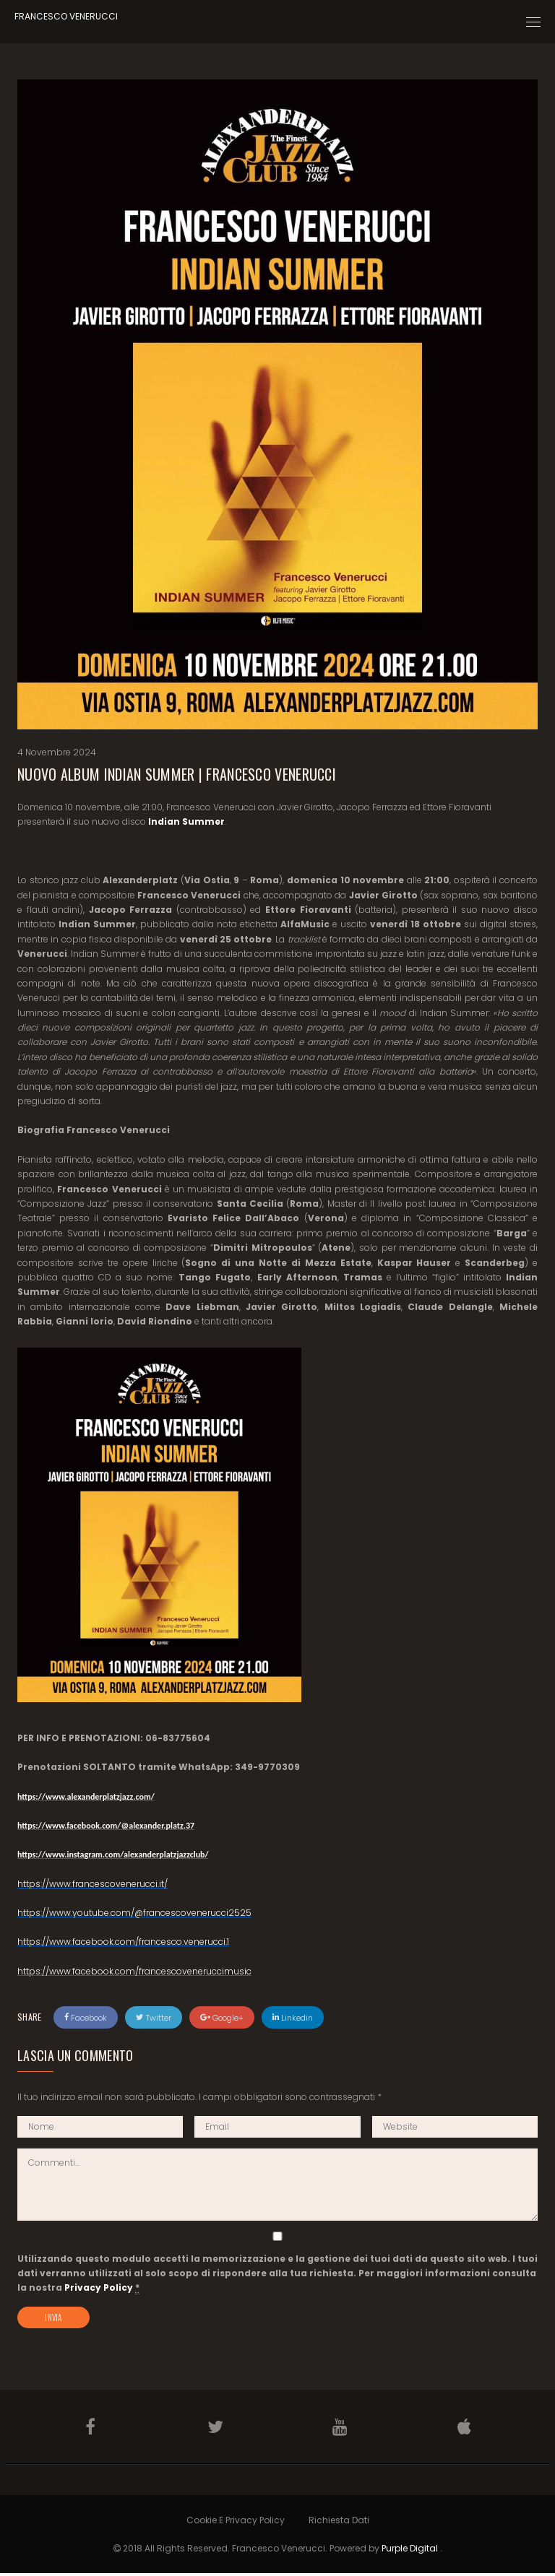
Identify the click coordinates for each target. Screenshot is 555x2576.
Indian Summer (186, 821)
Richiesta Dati (339, 2522)
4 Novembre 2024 (56, 752)
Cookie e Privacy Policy (235, 2522)
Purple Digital (410, 2550)
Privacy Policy (98, 2287)
